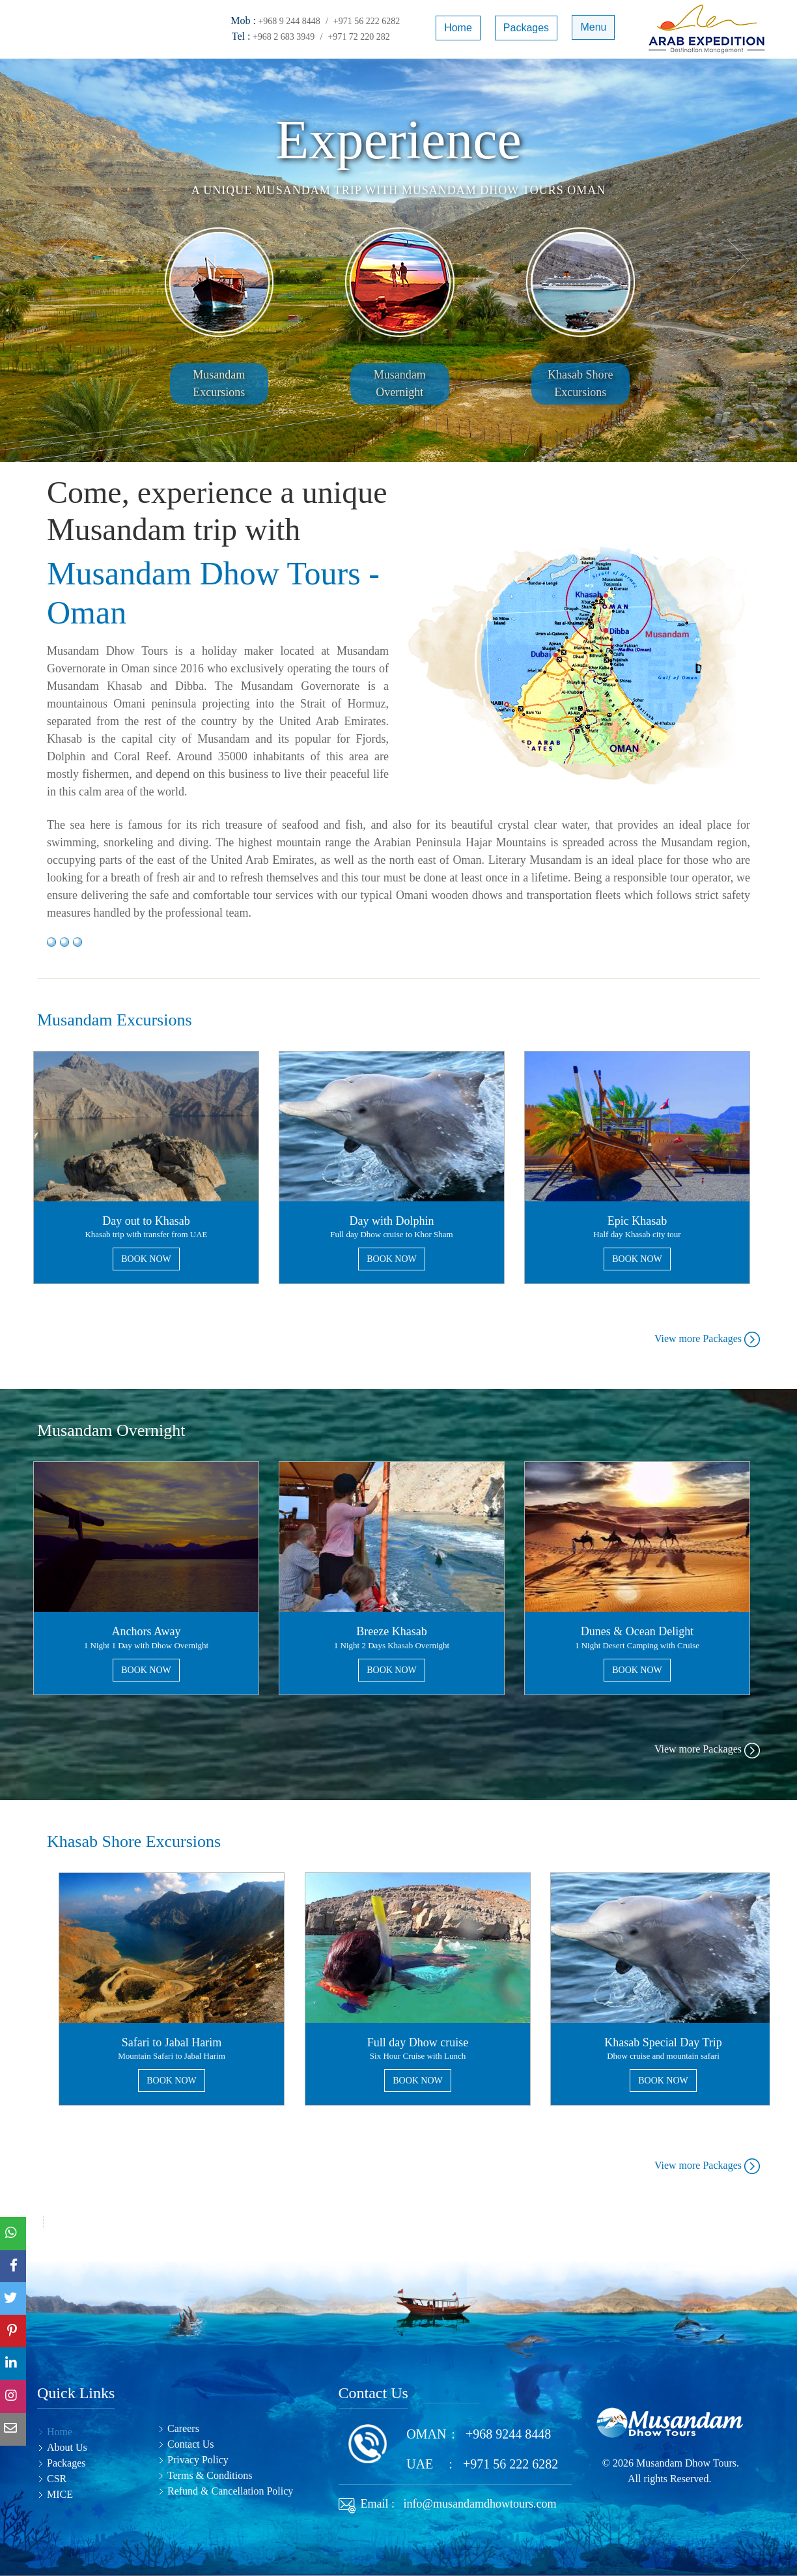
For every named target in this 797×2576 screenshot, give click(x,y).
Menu (593, 27)
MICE (60, 2494)
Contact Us (190, 2444)
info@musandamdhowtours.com (477, 2503)
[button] (737, 260)
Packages (525, 27)
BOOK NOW (146, 1259)
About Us (67, 2447)
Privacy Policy (198, 2459)
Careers (183, 2428)
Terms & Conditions (209, 2475)
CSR (56, 2478)
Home (457, 27)
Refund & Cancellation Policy (230, 2491)
